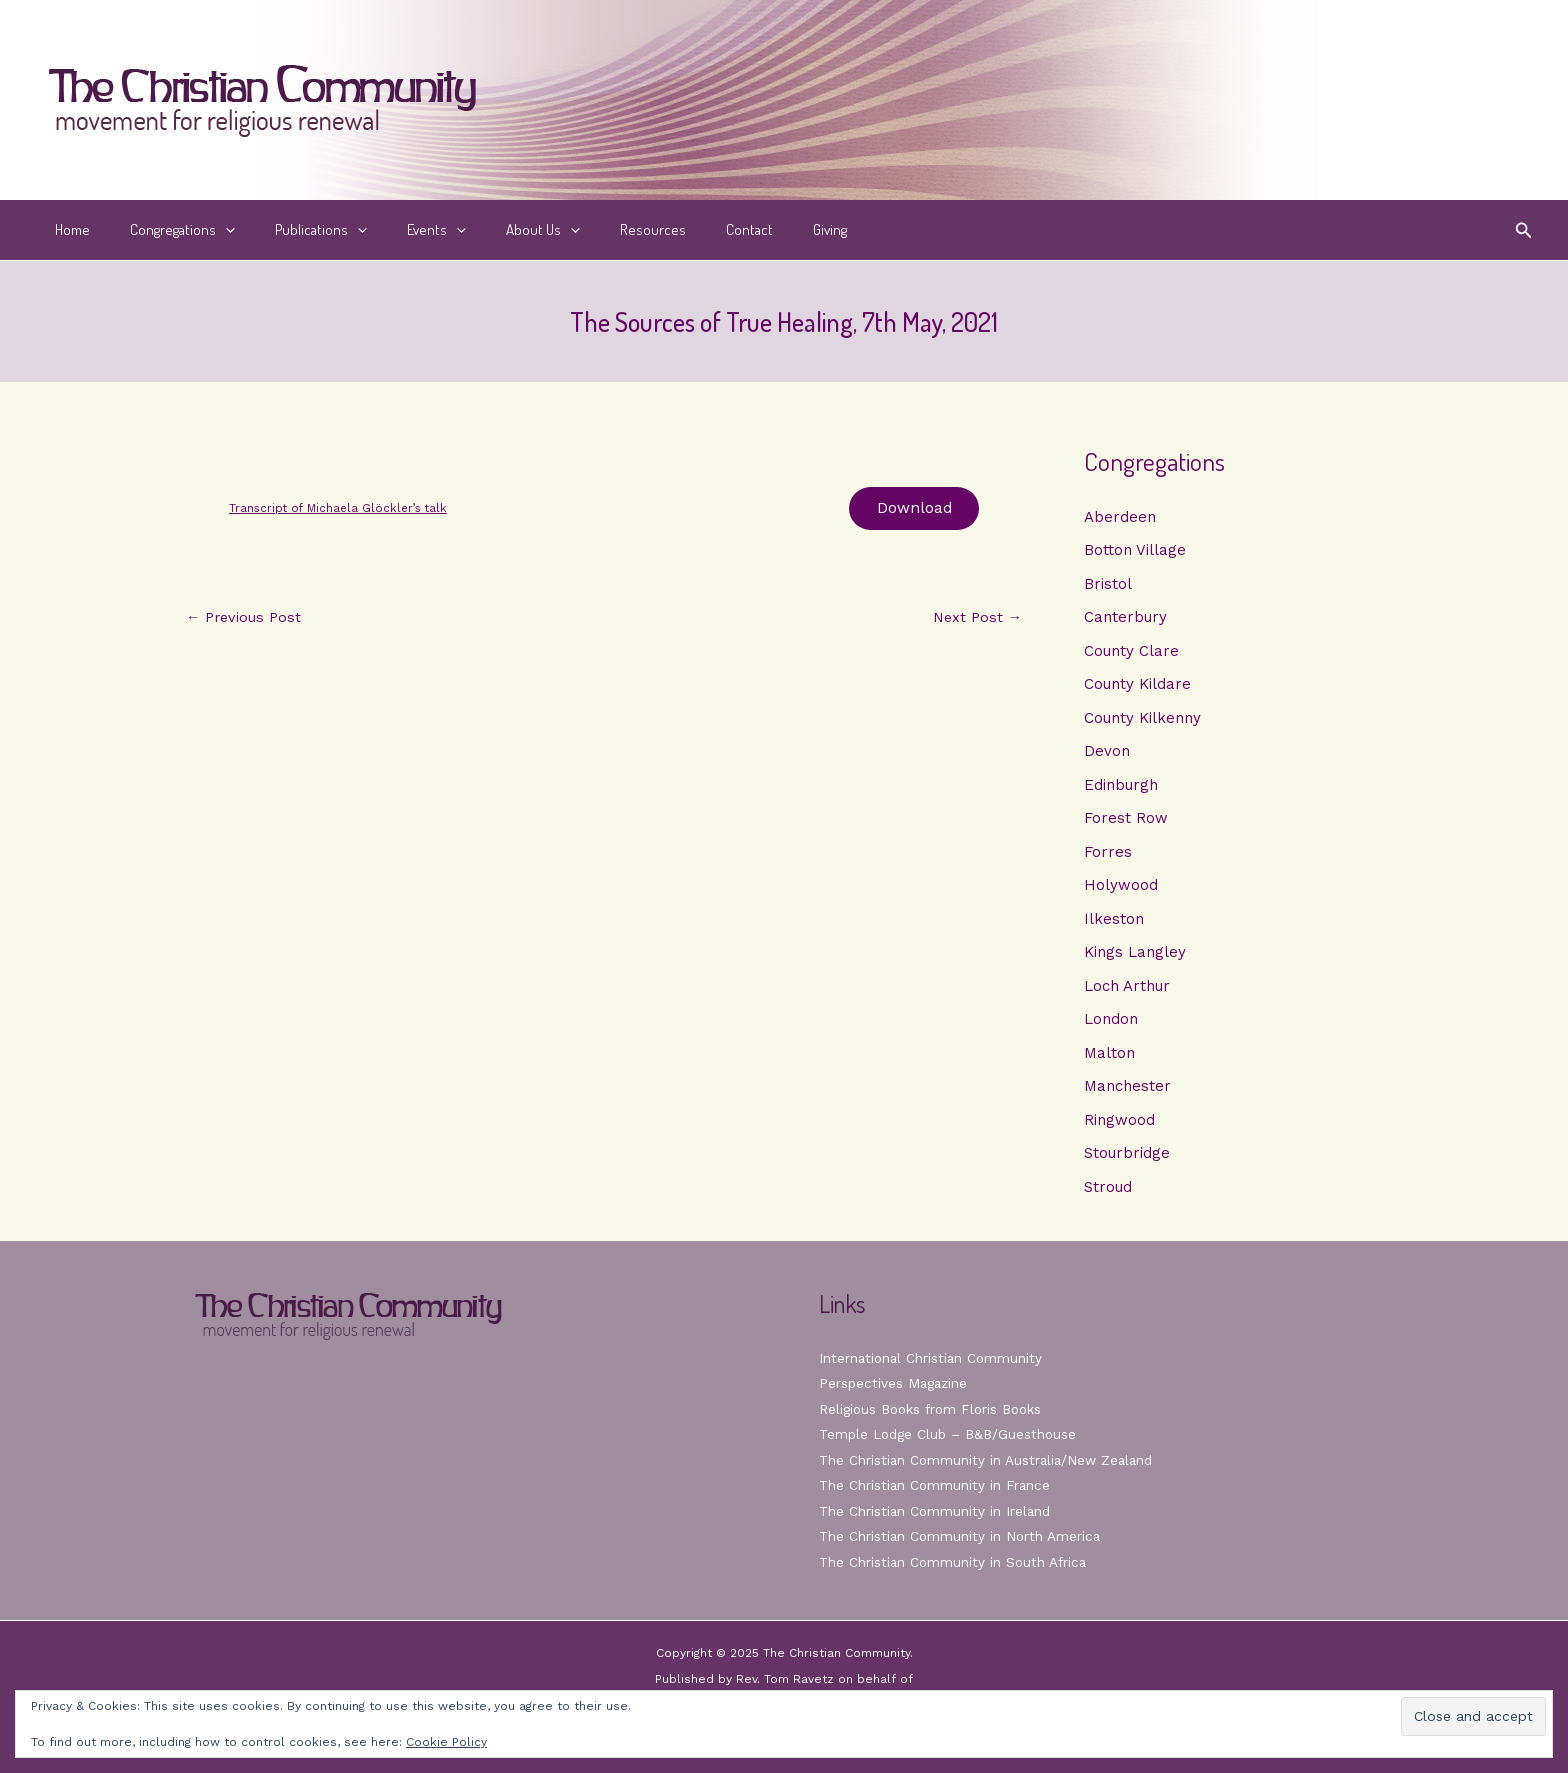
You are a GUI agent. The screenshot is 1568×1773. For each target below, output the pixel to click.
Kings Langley (1135, 956)
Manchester (1127, 1091)
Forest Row (1126, 821)
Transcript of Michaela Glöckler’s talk (342, 509)
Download (911, 509)
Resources (598, 229)
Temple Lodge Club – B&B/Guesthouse (952, 1434)
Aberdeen (1120, 517)
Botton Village (1135, 551)
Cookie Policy (446, 1742)
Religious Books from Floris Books (935, 1409)
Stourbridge (1127, 1158)
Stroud (1108, 1192)
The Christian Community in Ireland (937, 1511)
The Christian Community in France (936, 1485)
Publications (296, 230)
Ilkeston (1114, 922)
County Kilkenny (1142, 719)
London (1111, 1023)
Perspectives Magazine (895, 1383)
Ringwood (1119, 1124)
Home (67, 229)
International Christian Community (933, 1358)
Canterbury (1125, 618)
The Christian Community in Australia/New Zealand (990, 1460)
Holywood (1121, 888)
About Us (498, 230)
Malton (1109, 1057)
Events (401, 230)
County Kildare (1137, 686)
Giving (755, 229)
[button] (1524, 230)
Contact (684, 229)
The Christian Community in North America (962, 1536)
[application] (210, 230)
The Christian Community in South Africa (955, 1562)
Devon (1107, 753)
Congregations (167, 230)
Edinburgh (1121, 787)
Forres (1108, 854)
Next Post (975, 620)
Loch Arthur (1127, 989)
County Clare (1131, 652)
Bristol (1108, 584)
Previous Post (246, 620)
